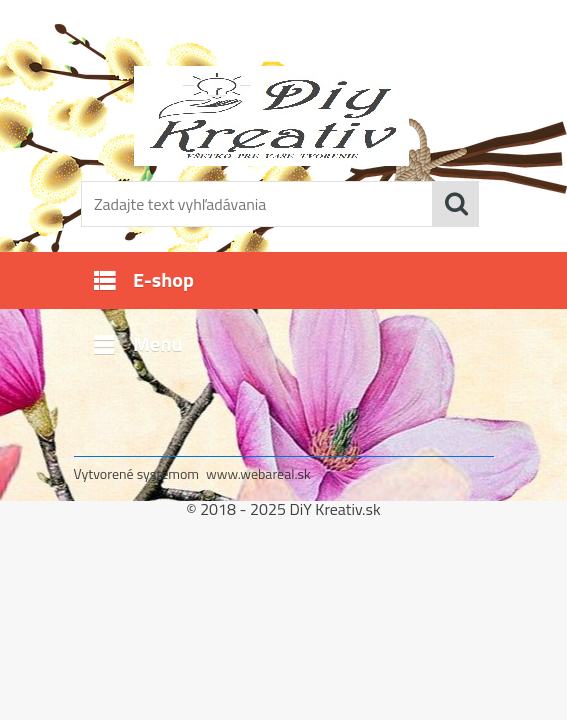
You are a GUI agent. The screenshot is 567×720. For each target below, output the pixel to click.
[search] (456, 204)
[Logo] (271, 116)
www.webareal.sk (258, 473)
